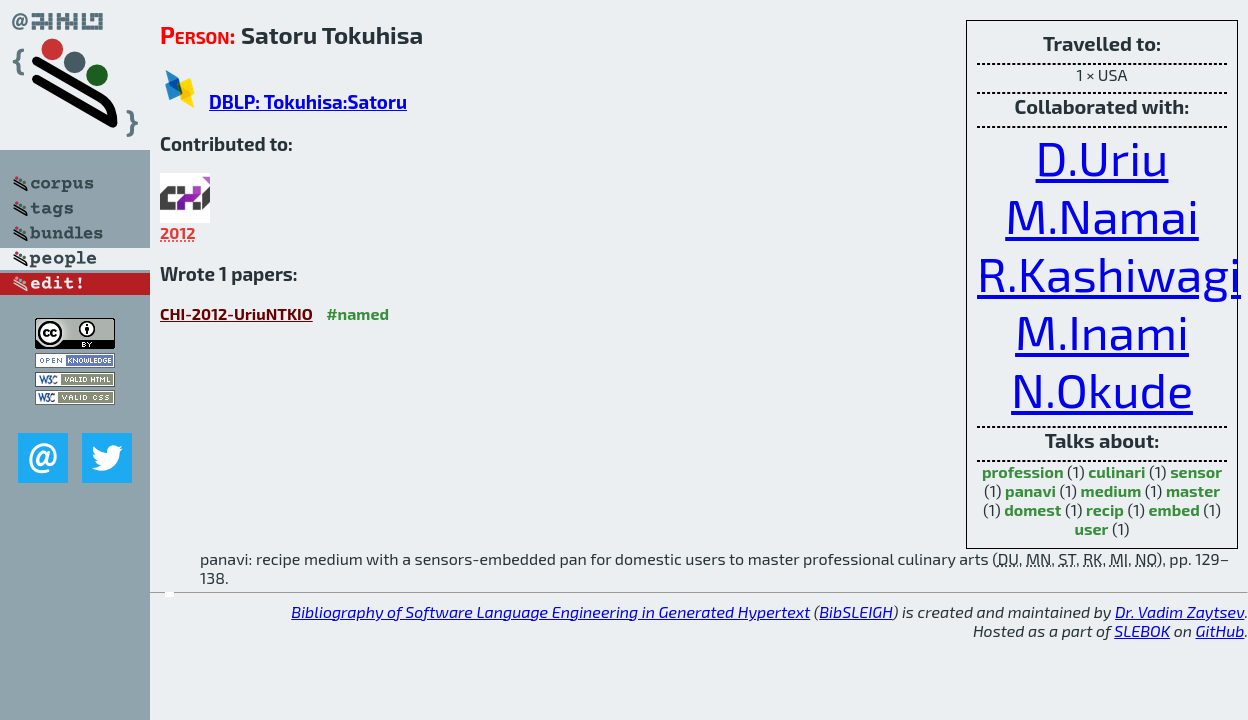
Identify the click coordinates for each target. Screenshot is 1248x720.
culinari (1116, 471)
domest (1032, 509)
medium (1111, 490)
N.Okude (1102, 389)
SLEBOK (1142, 630)
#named (357, 313)
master (1193, 490)
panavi (1030, 490)
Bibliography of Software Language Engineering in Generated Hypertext (550, 611)
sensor (1196, 471)
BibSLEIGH (855, 611)
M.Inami (1102, 331)
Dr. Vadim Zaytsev (1179, 611)
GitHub (1220, 630)
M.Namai (1102, 215)
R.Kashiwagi (1109, 273)
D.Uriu (1102, 157)
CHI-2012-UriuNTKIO (236, 313)
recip (1105, 509)
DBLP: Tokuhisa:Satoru (308, 101)
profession (1023, 471)
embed (1174, 509)
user (1092, 528)
